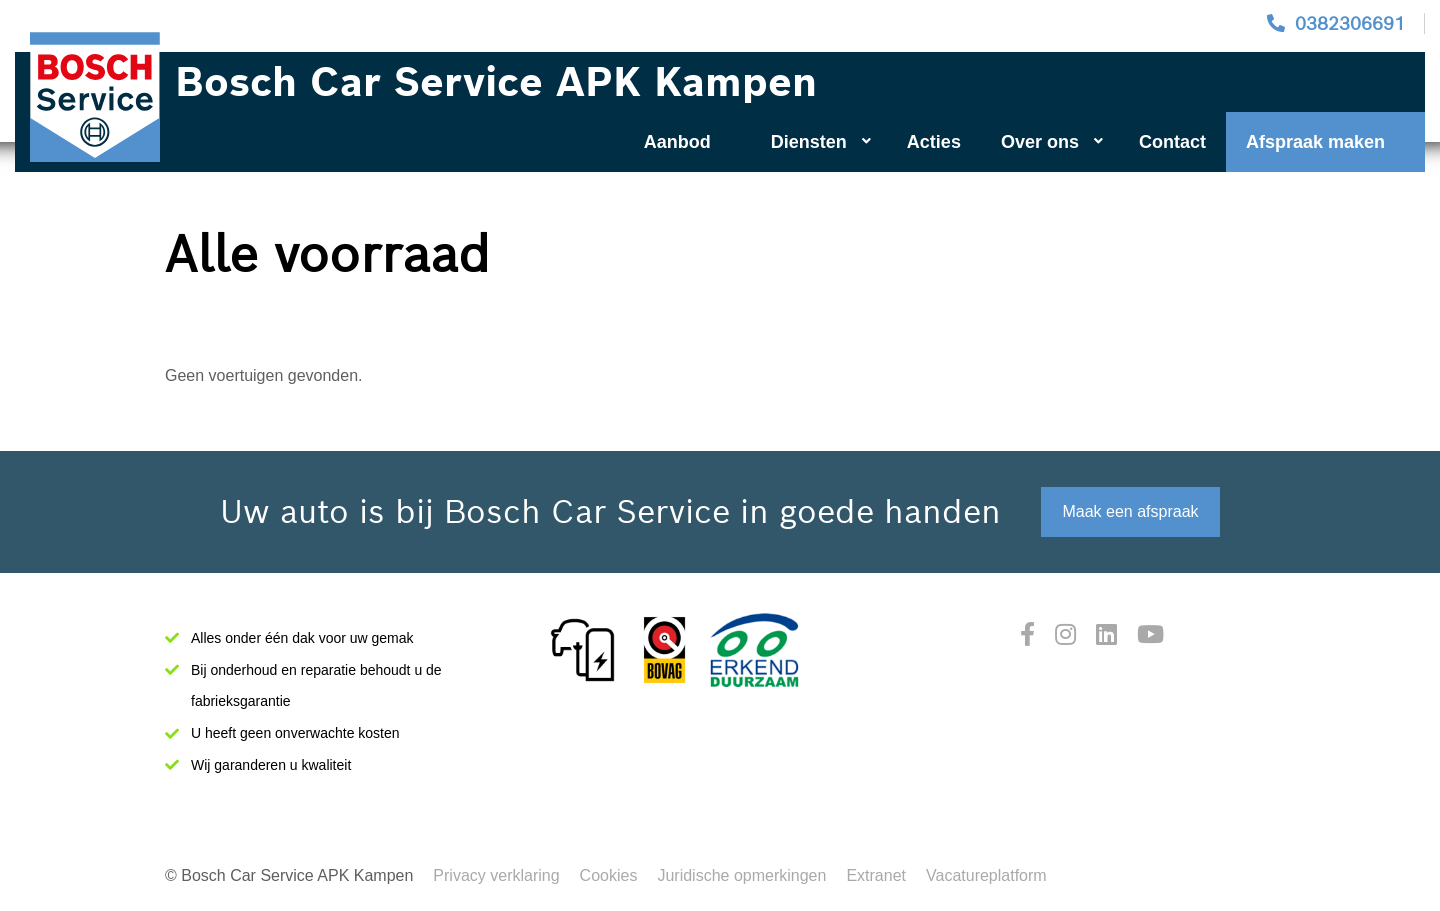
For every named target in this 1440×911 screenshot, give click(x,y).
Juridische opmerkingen (741, 875)
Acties (934, 142)
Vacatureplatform (986, 875)
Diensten (821, 142)
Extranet (876, 875)
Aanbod (677, 142)
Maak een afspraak (1130, 511)
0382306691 (1350, 23)
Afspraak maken (1315, 142)
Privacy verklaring (496, 875)
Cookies (609, 875)
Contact (1172, 142)
